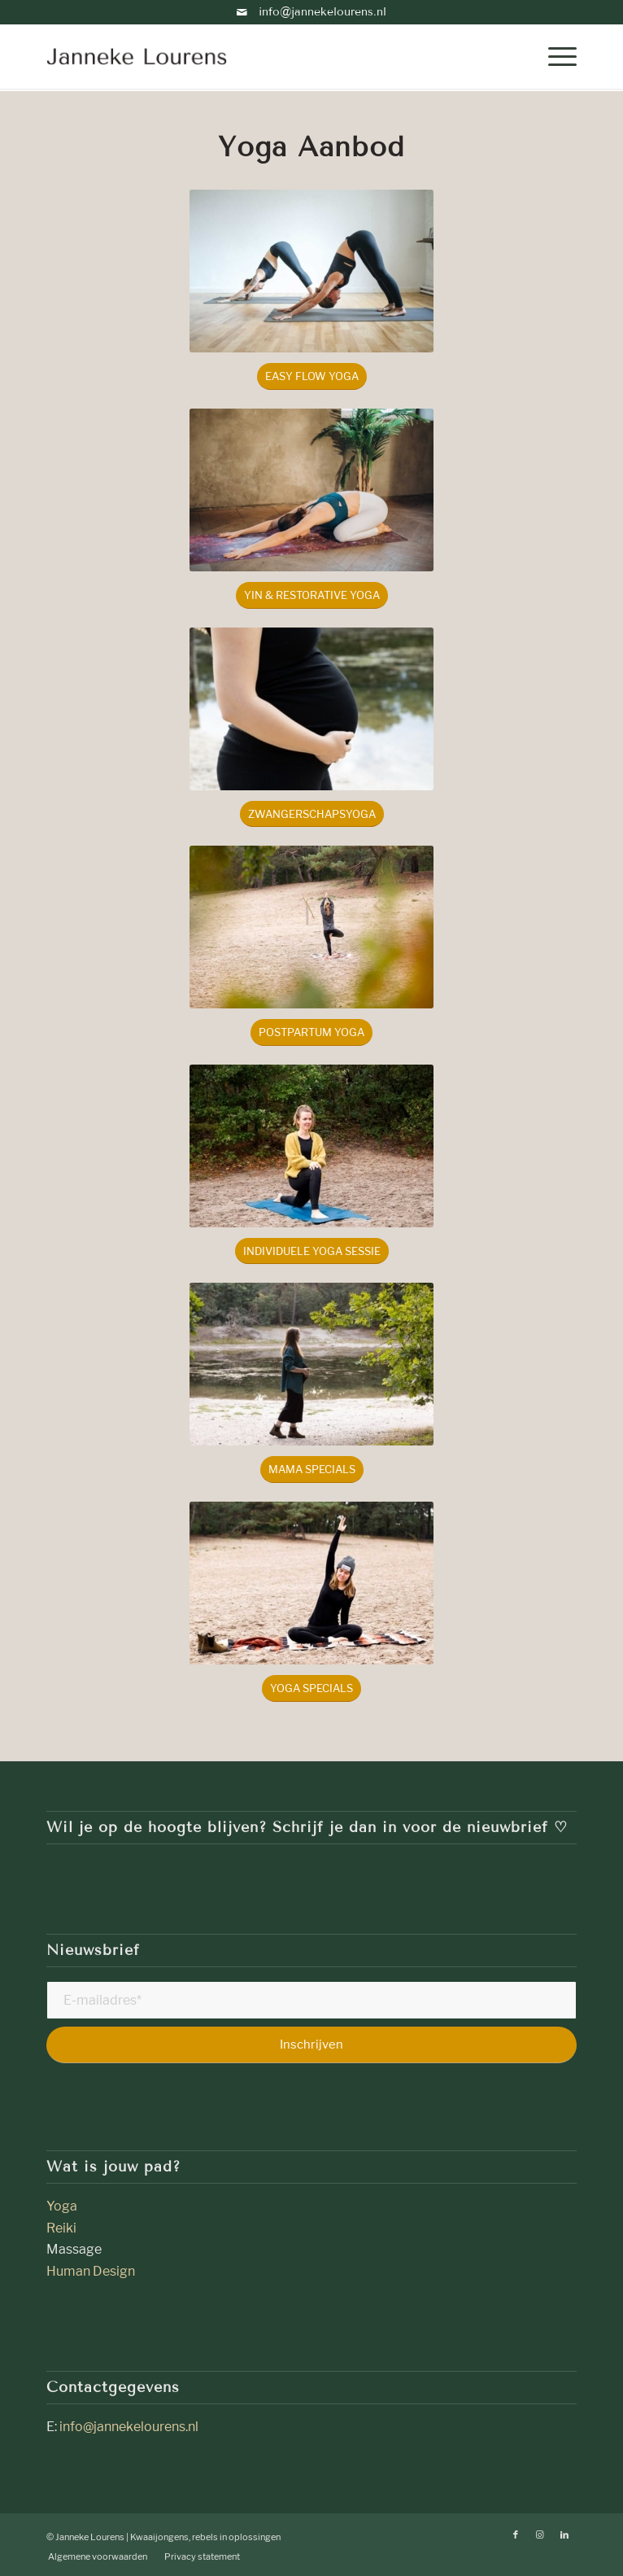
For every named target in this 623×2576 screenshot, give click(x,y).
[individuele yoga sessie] (312, 1251)
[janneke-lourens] (258, 56)
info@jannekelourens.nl (311, 12)
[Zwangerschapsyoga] (312, 814)
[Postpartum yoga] (311, 1032)
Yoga (63, 2206)
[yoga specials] (311, 1688)
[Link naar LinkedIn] (564, 2534)
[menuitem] (554, 56)
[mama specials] (312, 1469)
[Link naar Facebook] (515, 2534)
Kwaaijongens (159, 2537)
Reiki (61, 2228)
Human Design (90, 2271)
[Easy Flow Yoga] (312, 376)
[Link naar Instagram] (540, 2534)
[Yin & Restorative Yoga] (312, 595)
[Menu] (554, 56)
